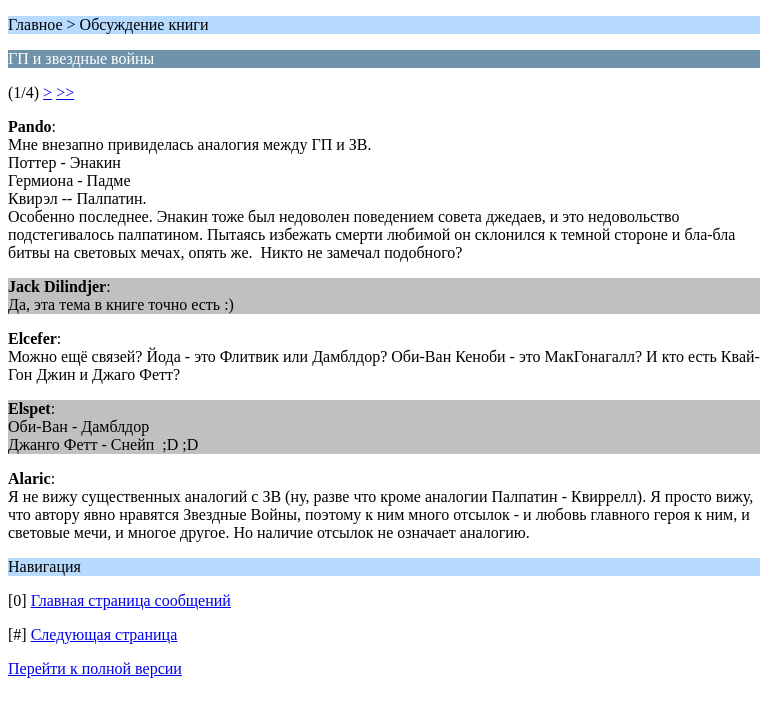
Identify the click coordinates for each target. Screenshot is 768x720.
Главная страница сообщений (131, 600)
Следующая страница (104, 634)
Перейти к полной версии (95, 668)
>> (65, 92)
